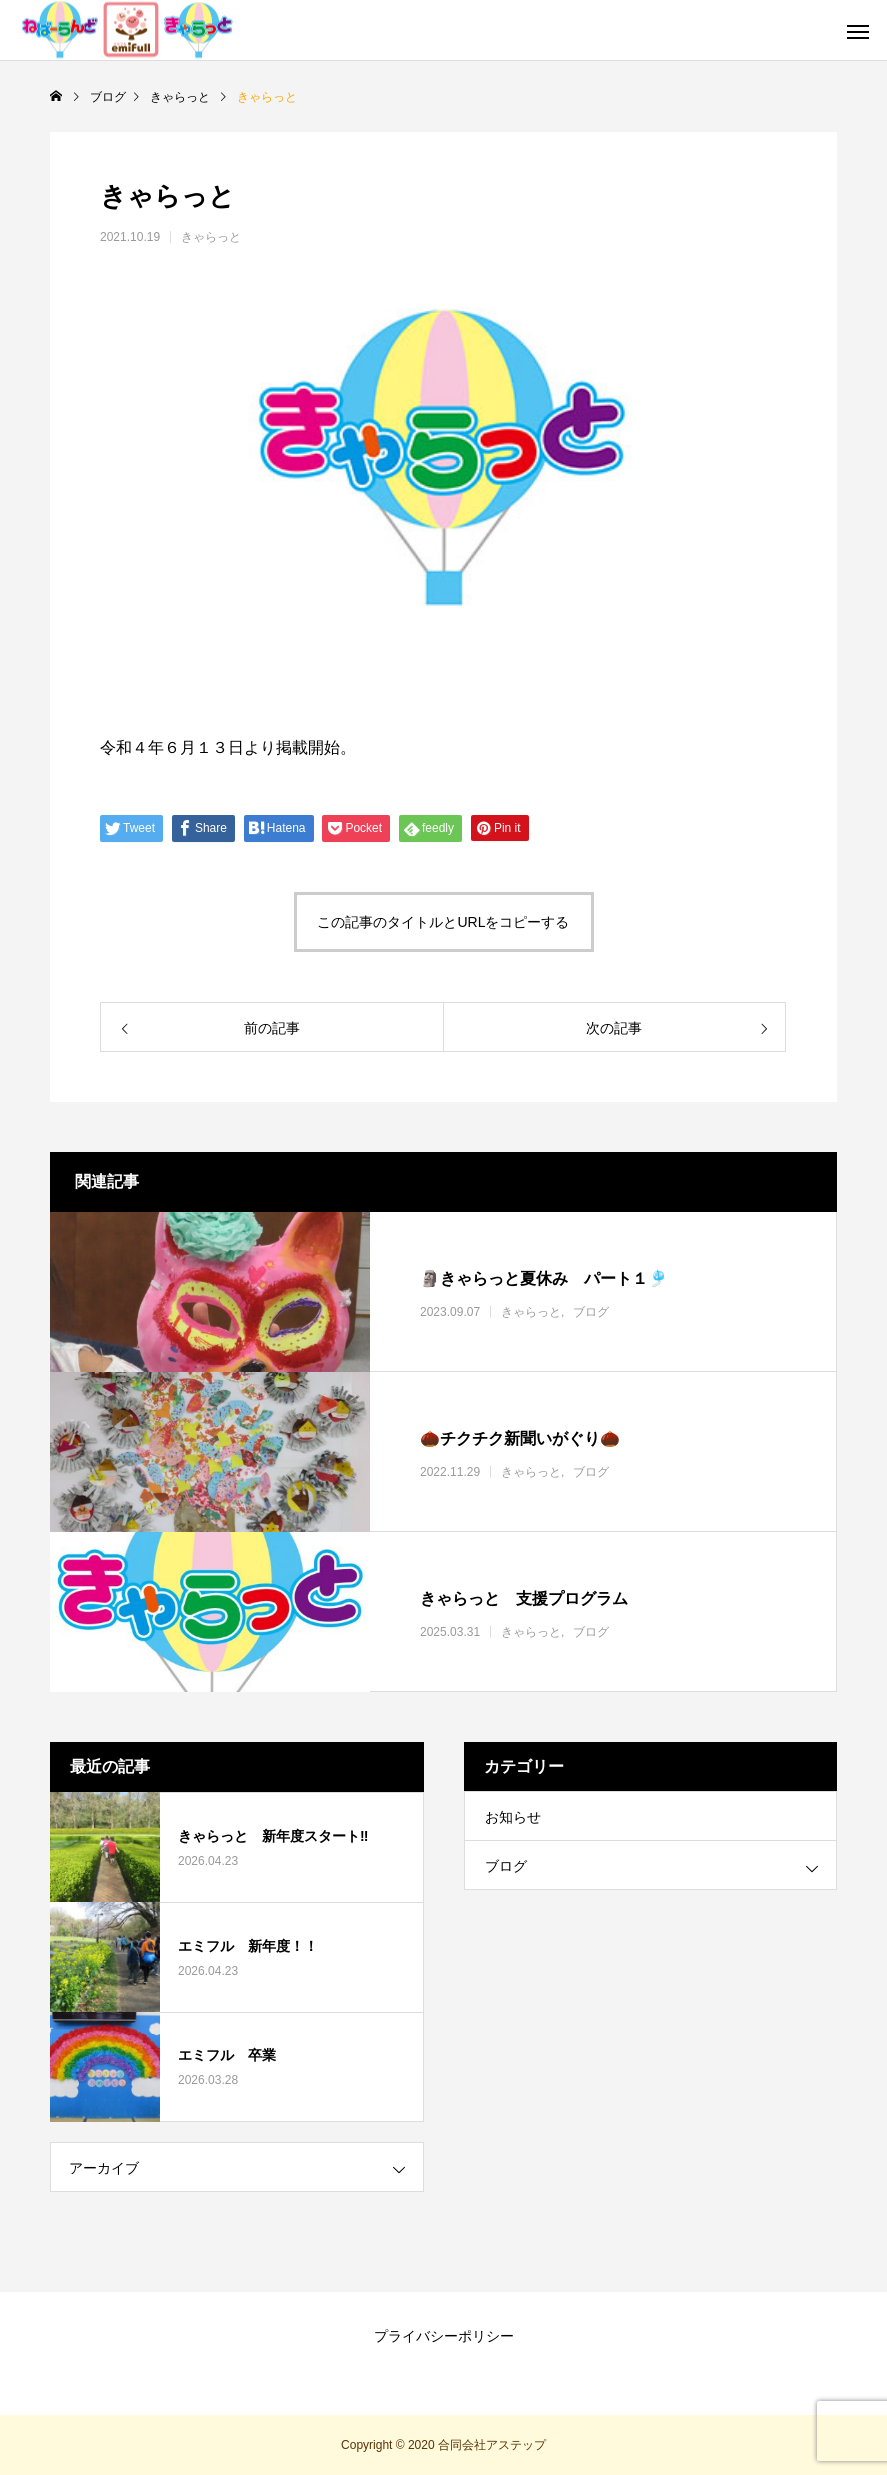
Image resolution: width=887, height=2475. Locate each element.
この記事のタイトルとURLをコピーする (443, 922)
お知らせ (513, 1817)
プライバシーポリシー (444, 2336)
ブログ (591, 1312)
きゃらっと (211, 237)
